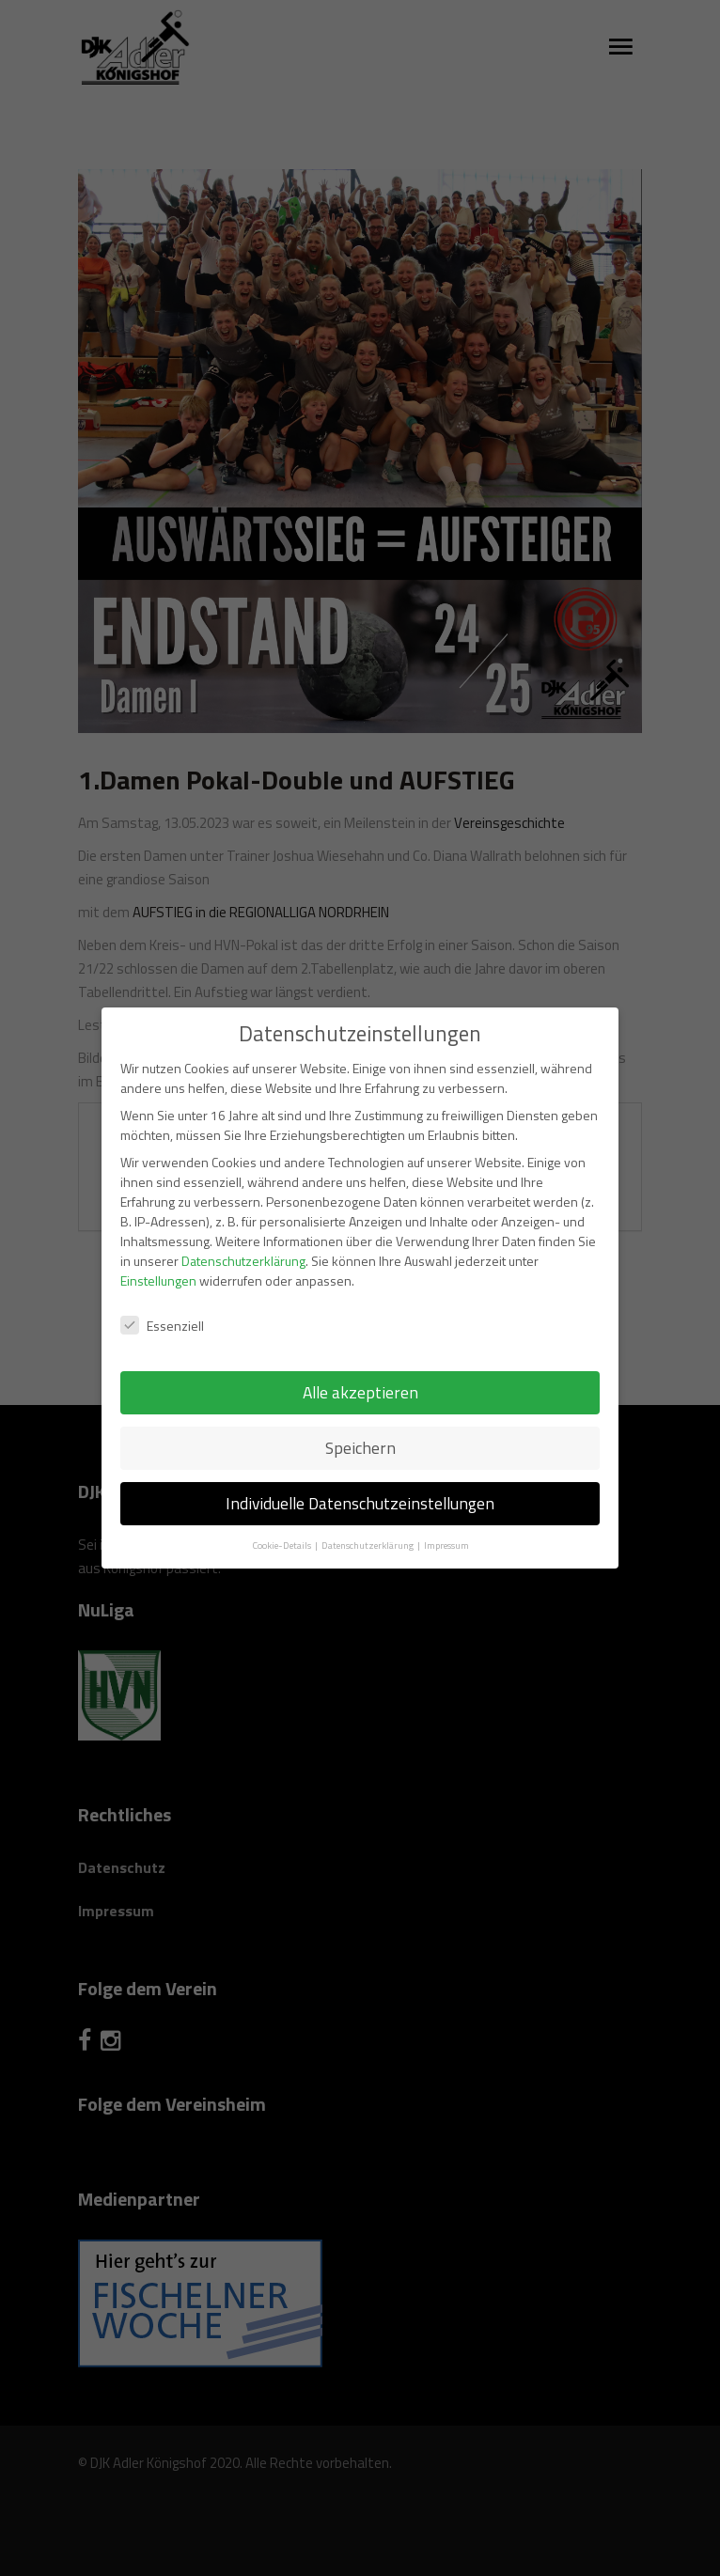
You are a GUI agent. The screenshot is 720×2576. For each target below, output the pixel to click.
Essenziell (162, 1306)
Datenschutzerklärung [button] (368, 1526)
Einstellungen (158, 1262)
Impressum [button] (446, 1526)
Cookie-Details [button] (282, 1526)
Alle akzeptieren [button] (360, 1373)
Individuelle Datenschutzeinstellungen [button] (360, 1484)
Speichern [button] (360, 1429)
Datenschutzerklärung (243, 1242)
